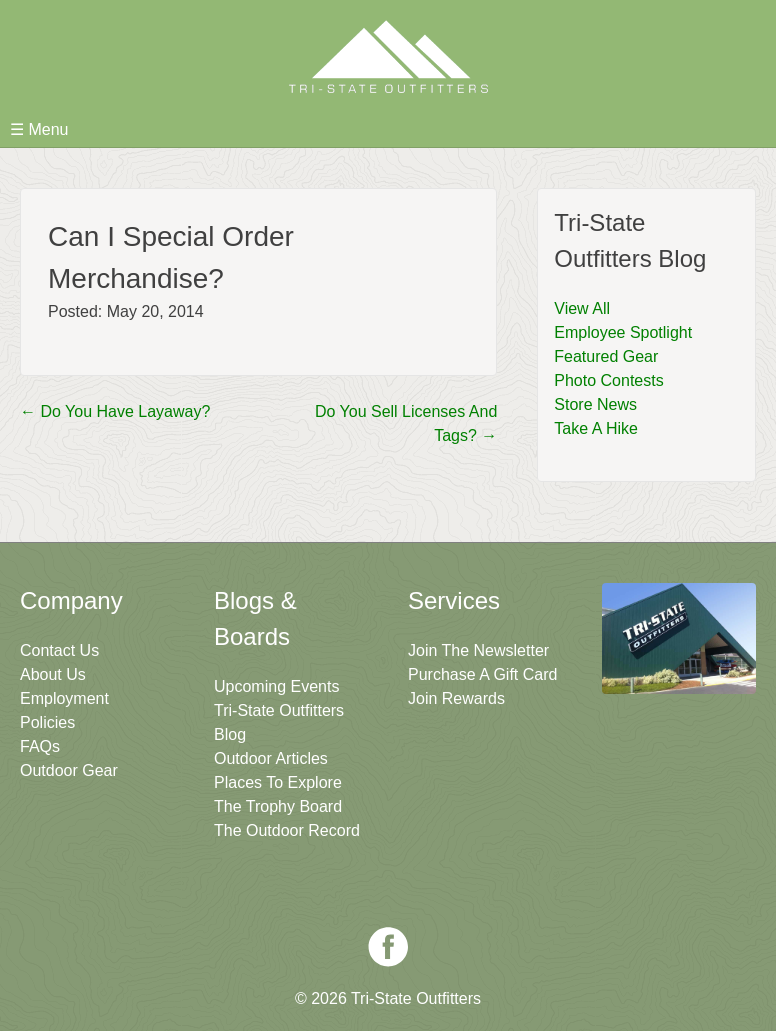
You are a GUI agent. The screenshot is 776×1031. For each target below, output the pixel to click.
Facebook (388, 947)
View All (582, 308)
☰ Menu (39, 129)
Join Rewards (456, 698)
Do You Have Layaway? (115, 411)
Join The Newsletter (478, 650)
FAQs (40, 746)
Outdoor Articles (271, 758)
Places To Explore (278, 782)
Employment (64, 698)
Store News (595, 404)
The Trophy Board (278, 806)
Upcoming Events (276, 686)
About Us (53, 674)
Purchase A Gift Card (482, 674)
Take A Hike (596, 428)
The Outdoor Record (287, 830)
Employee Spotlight (623, 332)
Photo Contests (608, 380)
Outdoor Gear (69, 770)
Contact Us (59, 650)
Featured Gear (606, 356)
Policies (47, 722)
